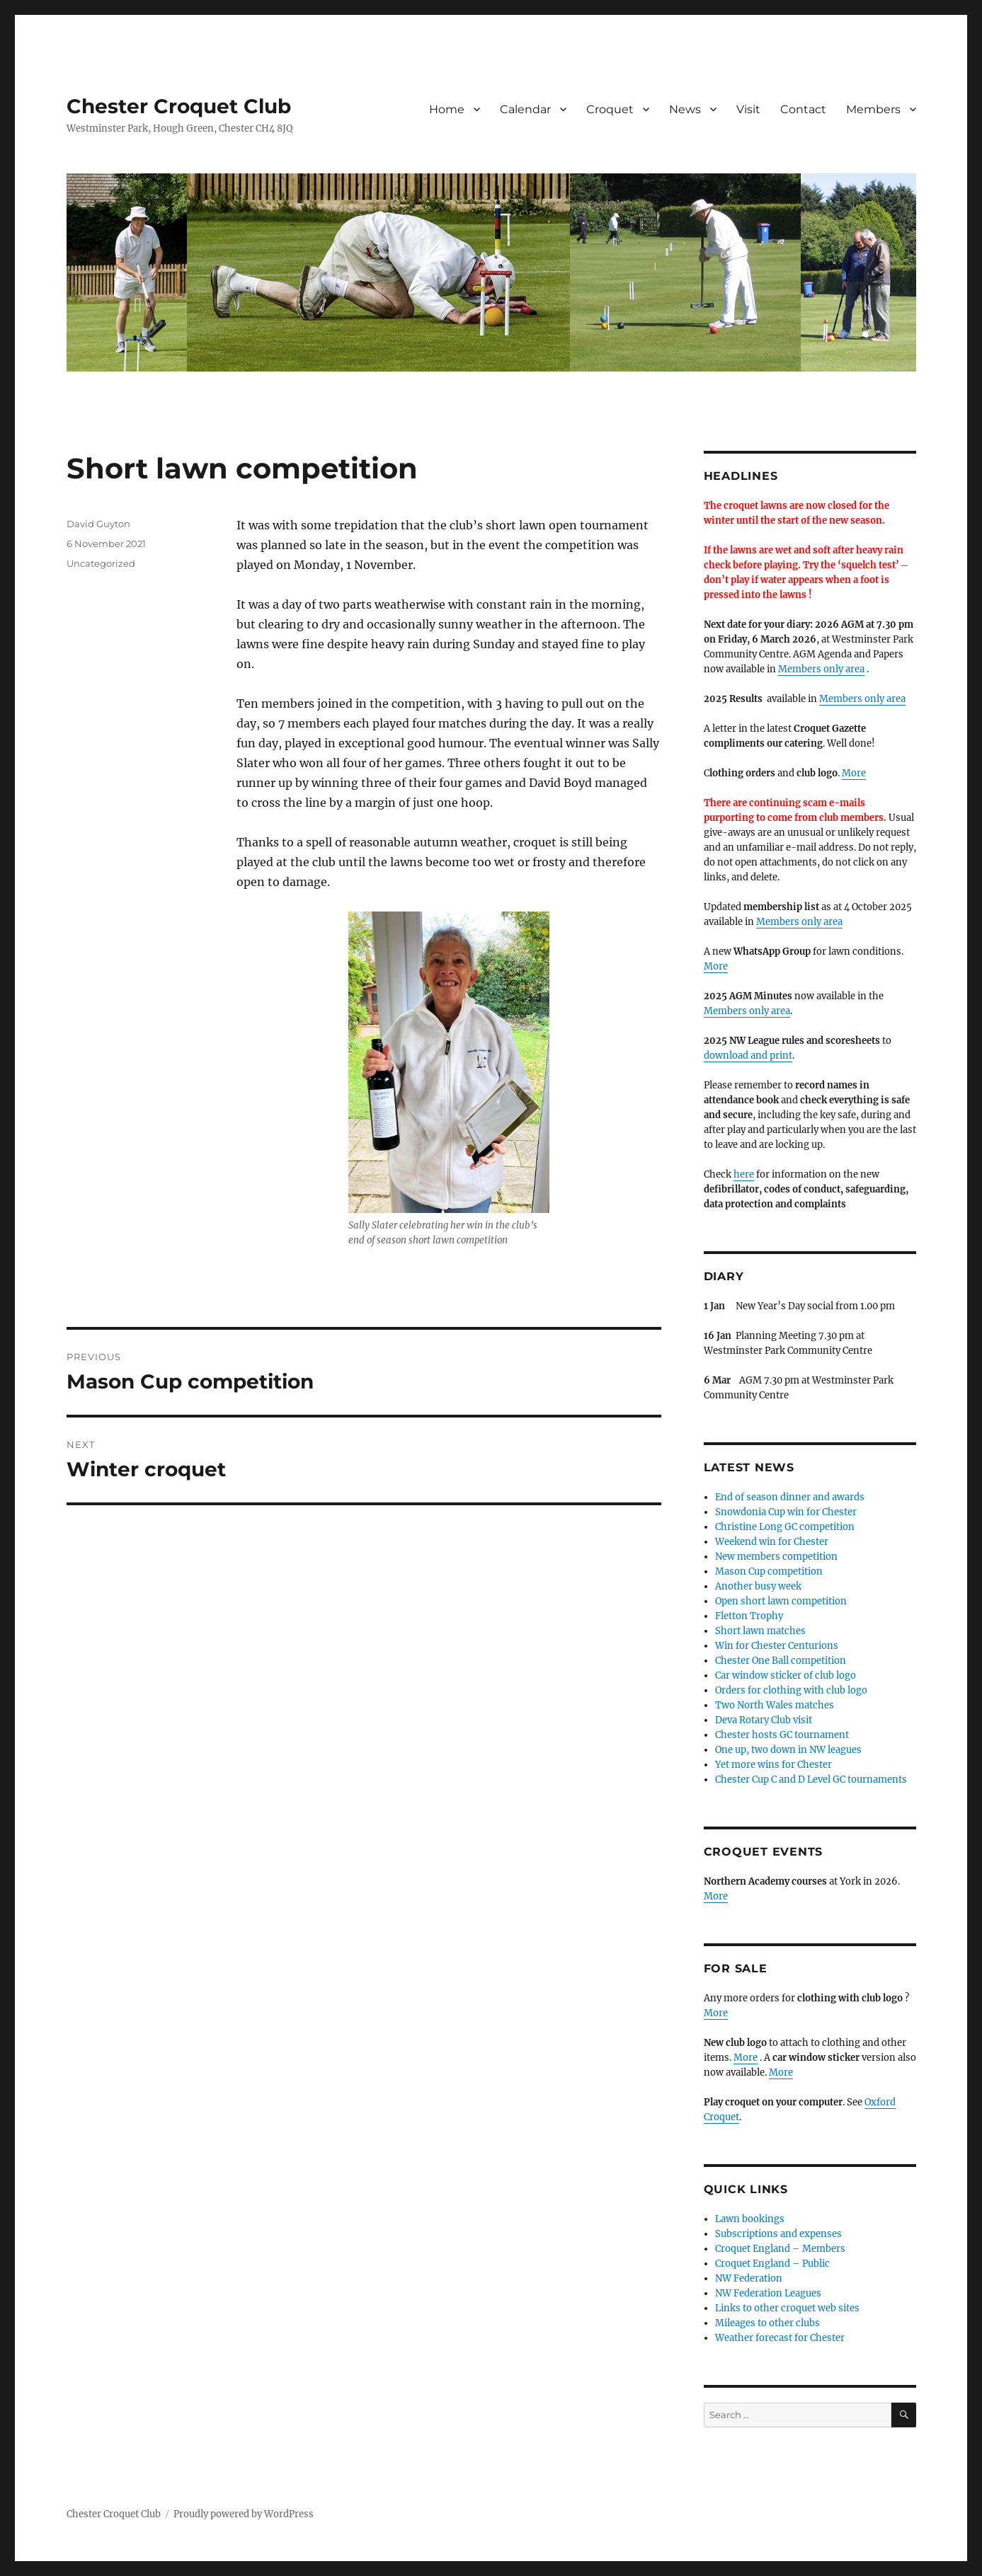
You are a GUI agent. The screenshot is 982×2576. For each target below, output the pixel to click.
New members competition (776, 1557)
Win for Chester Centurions (776, 1646)
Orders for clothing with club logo (791, 1690)
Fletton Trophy (749, 1616)
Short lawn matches (760, 1631)
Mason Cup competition (769, 1571)
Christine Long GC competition (785, 1527)
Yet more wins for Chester (773, 1765)
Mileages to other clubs (767, 2323)
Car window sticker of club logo (785, 1675)
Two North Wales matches (774, 1705)
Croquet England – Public (772, 2264)
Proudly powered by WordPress (243, 2514)
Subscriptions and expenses (778, 2234)
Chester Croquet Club (179, 106)
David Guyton (98, 523)
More (854, 773)
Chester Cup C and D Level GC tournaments (811, 1779)
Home (446, 109)
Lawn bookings (749, 2219)
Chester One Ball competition (780, 1661)
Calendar (525, 109)
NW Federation (748, 2278)
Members (873, 109)
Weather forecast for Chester (780, 2338)
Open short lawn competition (781, 1601)
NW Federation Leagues (768, 2293)
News (685, 109)
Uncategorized (101, 563)
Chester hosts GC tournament (782, 1735)
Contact (803, 109)
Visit (748, 109)
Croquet (610, 109)
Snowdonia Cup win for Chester (786, 1512)
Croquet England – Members (780, 2249)
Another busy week (758, 1586)
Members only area (821, 669)
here (743, 1174)
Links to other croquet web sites (787, 2308)
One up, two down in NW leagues (788, 1750)
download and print (748, 1056)
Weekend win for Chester (771, 1542)
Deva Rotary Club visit (763, 1720)
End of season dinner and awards (789, 1497)
